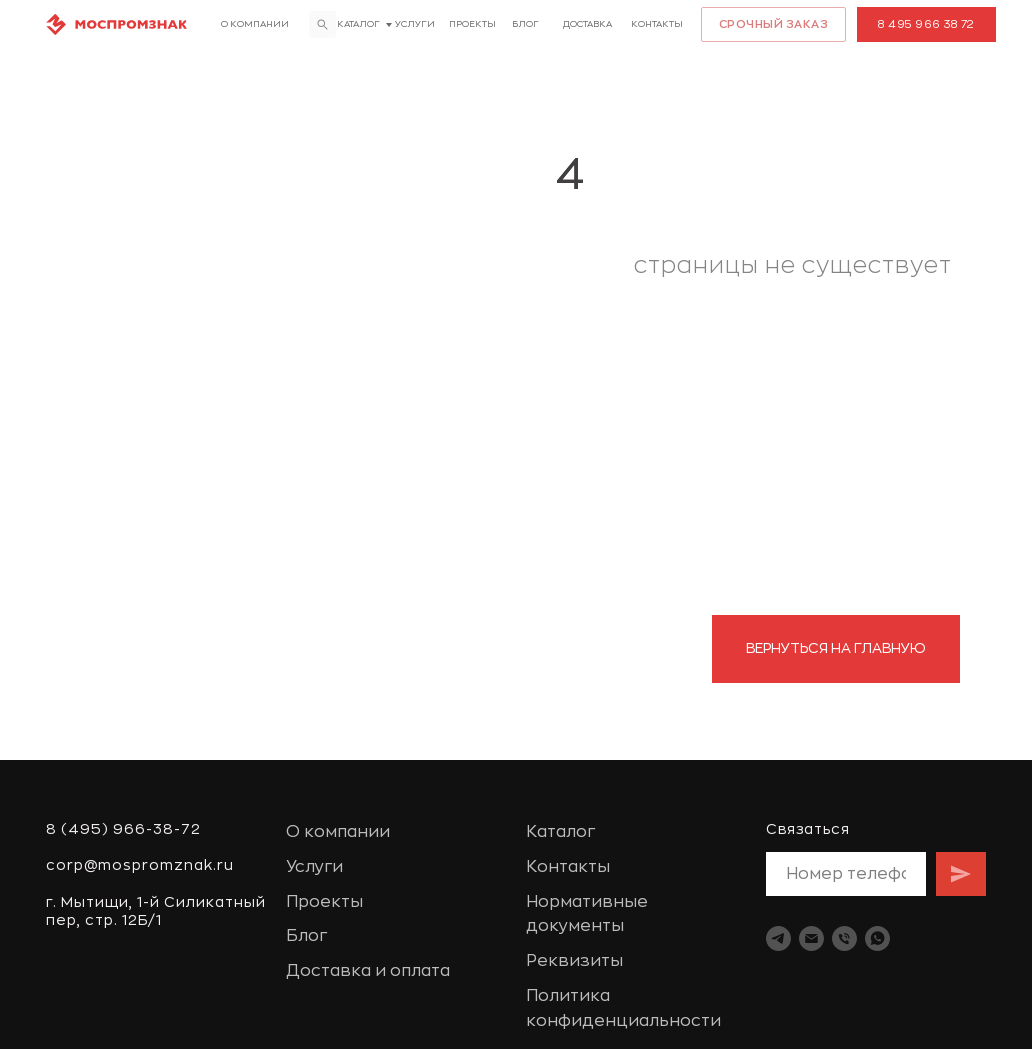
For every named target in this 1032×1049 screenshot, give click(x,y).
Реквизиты (574, 961)
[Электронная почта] (811, 938)
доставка (587, 24)
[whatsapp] (877, 938)
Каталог (358, 24)
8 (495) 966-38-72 (123, 829)
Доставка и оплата (368, 971)
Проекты (472, 24)
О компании (255, 24)
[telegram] (778, 938)
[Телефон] (844, 938)
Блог (525, 24)
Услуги (415, 24)
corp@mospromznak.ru (140, 865)
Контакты (657, 24)
